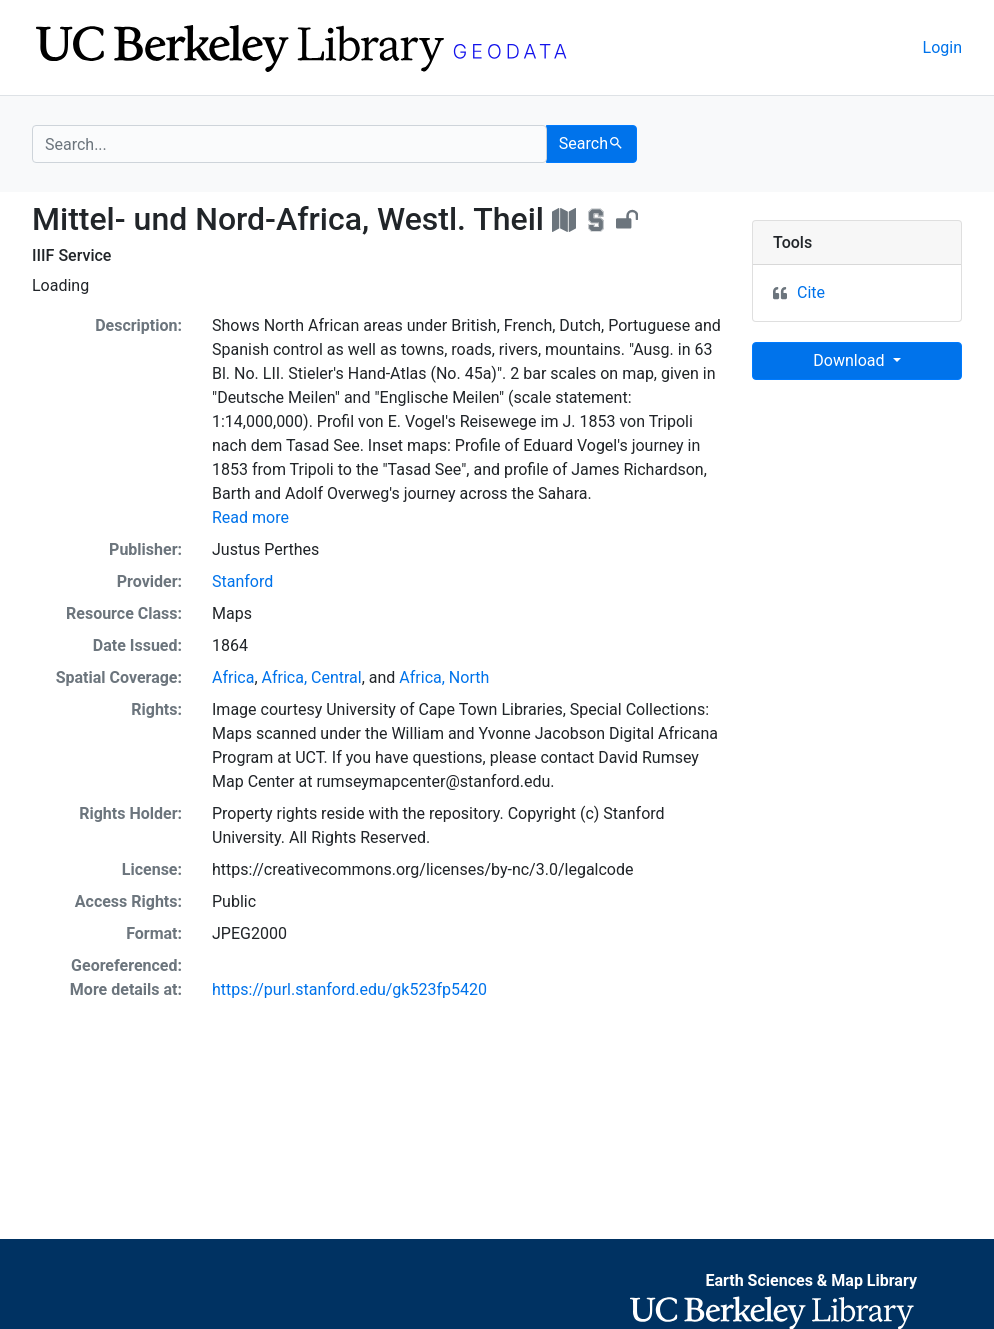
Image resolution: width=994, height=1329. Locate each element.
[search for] (289, 144)
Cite (811, 292)
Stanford (242, 581)
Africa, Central (312, 677)
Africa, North (444, 677)
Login (942, 47)
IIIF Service (71, 255)
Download (850, 360)
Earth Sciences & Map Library (811, 1280)
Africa (233, 677)
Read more (250, 517)
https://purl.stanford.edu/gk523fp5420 (349, 989)
